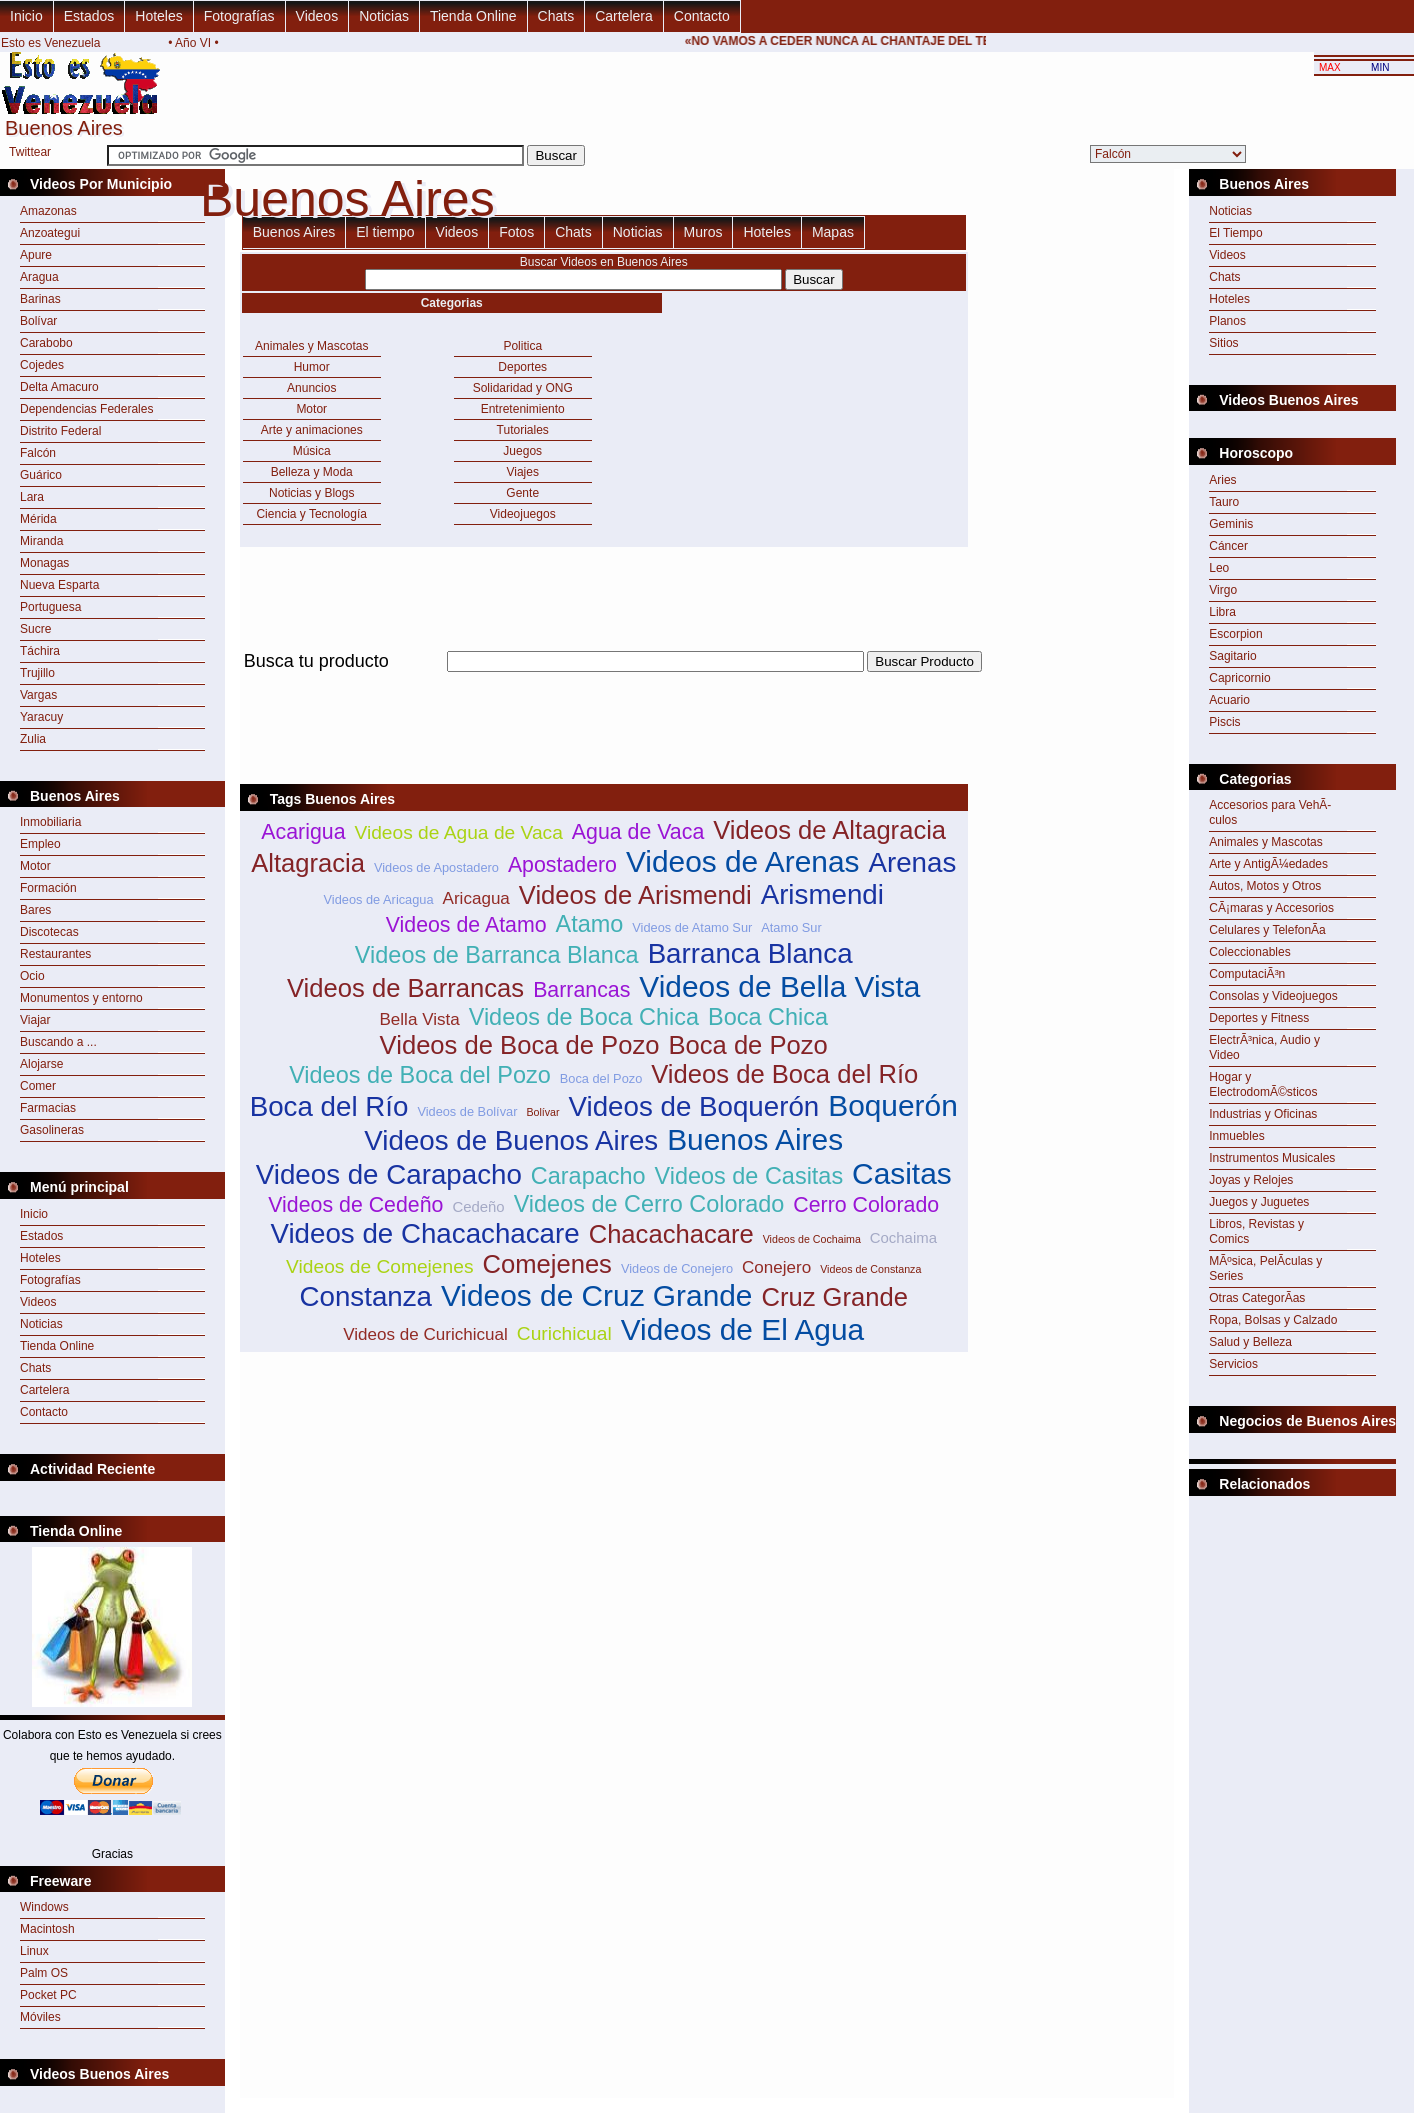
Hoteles (158, 16)
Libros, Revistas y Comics (1256, 1231)
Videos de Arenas (743, 861)
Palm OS (44, 1973)
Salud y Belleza (1250, 1342)
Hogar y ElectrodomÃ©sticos (1263, 1084)
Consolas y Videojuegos (1273, 996)
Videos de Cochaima (812, 1239)
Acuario (1229, 700)
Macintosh (47, 1929)
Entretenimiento (523, 409)
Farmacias (48, 1108)
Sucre (35, 629)
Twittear (30, 152)
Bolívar (38, 321)
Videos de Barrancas (405, 988)
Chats (556, 16)
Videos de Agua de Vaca (458, 832)
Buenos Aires (294, 232)
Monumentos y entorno (81, 998)
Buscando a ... (58, 1042)
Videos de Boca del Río (784, 1074)
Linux (34, 1951)
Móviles (40, 2017)
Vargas (38, 695)
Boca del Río (329, 1106)
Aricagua (476, 898)
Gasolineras (52, 1130)
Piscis (1224, 722)
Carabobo (46, 343)
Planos (1227, 321)
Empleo (40, 844)
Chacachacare (671, 1234)
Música (312, 451)
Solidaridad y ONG (523, 388)
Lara (32, 497)
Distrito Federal (60, 431)
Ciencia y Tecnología (311, 514)
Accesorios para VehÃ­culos (1270, 812)
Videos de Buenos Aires (511, 1140)
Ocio (32, 976)
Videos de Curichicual (425, 1334)
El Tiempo (1235, 233)
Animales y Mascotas (311, 346)
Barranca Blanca (750, 953)
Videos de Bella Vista (779, 986)
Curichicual (564, 1333)
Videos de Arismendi (635, 895)
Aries (1222, 480)
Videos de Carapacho (389, 1174)
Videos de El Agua (743, 1329)
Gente (522, 493)
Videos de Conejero (677, 1268)
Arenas (912, 862)
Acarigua (303, 832)
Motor (35, 866)
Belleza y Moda (312, 472)
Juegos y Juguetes (1259, 1202)
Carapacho (588, 1176)
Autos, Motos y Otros (1265, 886)
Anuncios (311, 388)
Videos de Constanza (870, 1269)
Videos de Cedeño (355, 1205)
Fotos (516, 232)
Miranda (41, 541)
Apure (36, 255)
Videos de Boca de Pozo (520, 1045)
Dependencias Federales (86, 409)
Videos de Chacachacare (424, 1233)
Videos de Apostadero (436, 867)
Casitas (902, 1173)
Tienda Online (473, 16)
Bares (35, 910)
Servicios (1233, 1364)
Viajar (35, 1020)
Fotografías (239, 16)
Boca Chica (768, 1017)
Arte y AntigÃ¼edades (1268, 864)
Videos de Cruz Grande (597, 1295)
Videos (317, 16)
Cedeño (478, 1206)
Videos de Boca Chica (584, 1017)
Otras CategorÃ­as (1257, 1298)
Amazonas (48, 211)
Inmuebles (1236, 1136)
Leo (1219, 568)
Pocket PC (48, 1995)
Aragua (39, 277)
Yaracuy (41, 717)
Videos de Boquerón (694, 1106)
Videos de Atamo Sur (692, 927)
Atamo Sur (791, 927)
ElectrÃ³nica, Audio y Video (1264, 1047)
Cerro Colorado (866, 1205)
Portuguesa (50, 607)
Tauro (1224, 502)
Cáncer (1228, 546)
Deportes (522, 367)
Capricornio (1239, 678)
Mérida (38, 519)
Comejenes (546, 1264)
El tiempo (385, 232)
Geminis (1231, 524)
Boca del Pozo (601, 1078)
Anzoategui (50, 233)
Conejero (776, 1267)
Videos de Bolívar (467, 1111)
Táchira (40, 651)
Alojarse (41, 1064)
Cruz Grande (834, 1297)
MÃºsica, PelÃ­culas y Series (1265, 1268)
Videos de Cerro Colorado (649, 1204)
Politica (522, 346)
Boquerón (893, 1105)
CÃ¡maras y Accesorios (1271, 908)
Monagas (44, 563)
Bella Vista (419, 1019)
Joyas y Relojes (1251, 1180)
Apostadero (562, 865)
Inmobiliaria (50, 822)
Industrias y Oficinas (1263, 1114)
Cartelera (624, 16)
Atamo (590, 924)
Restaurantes (55, 954)
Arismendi (822, 894)
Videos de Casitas (749, 1176)
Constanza (365, 1296)
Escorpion (1235, 634)
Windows (44, 1907)
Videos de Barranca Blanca (497, 955)
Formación (48, 888)
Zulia (33, 739)
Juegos (522, 451)
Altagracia (308, 863)
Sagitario (1232, 656)
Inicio (26, 16)
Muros (703, 232)
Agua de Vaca (638, 832)
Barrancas (581, 990)
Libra (1222, 612)
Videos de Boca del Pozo (420, 1075)
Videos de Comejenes (379, 1266)
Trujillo (37, 673)
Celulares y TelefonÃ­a (1267, 930)
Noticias (384, 16)
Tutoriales (523, 430)
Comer (38, 1086)
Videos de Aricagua (379, 899)
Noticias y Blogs (311, 493)
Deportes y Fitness (1259, 1018)
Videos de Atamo (466, 925)
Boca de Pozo (747, 1045)
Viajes (522, 472)
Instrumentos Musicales (1272, 1158)
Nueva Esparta (59, 585)
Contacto (702, 16)
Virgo (1223, 590)
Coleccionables (1249, 952)
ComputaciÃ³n (1247, 974)
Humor (312, 367)
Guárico (41, 475)
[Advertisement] (604, 683)
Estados (89, 16)
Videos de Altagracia (829, 830)
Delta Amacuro (59, 387)
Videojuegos (523, 514)
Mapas (833, 232)
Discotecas (49, 932)
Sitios (1223, 343)
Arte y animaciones (312, 430)
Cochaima (903, 1237)
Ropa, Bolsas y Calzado (1273, 1320)
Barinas (40, 299)
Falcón (38, 453)
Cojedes (42, 365)
